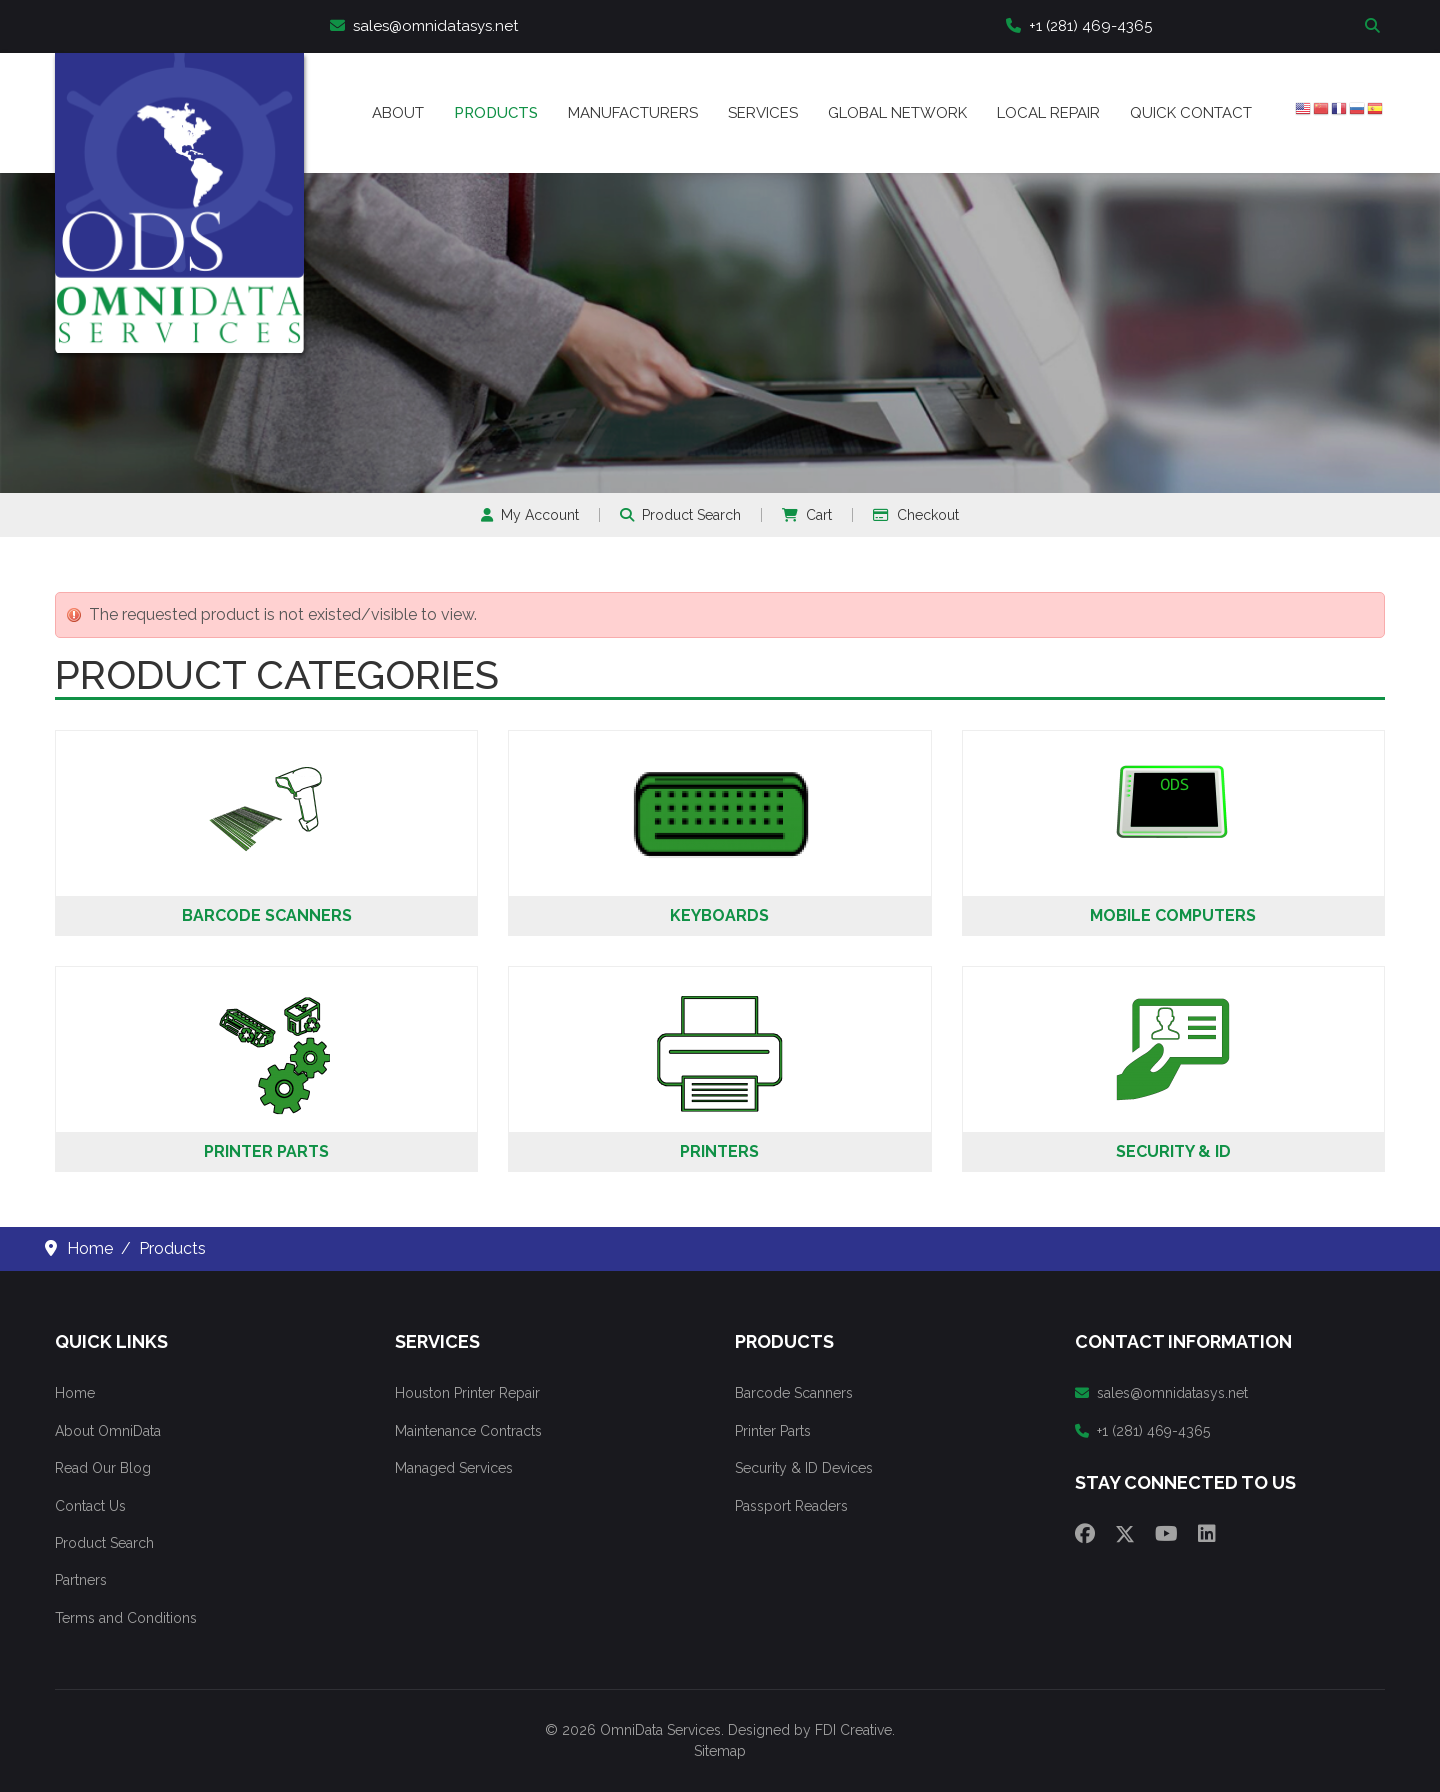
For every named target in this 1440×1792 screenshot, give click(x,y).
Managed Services (454, 1468)
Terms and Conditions (126, 1618)
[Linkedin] (1207, 1534)
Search (1375, 26)
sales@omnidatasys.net (424, 26)
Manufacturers (633, 113)
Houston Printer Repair (467, 1393)
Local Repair (1048, 113)
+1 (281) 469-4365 (1079, 26)
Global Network (897, 113)
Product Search (680, 515)
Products (496, 113)
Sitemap (720, 1751)
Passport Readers (791, 1506)
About (398, 113)
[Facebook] (1085, 1534)
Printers (719, 1151)
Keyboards (719, 915)
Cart (807, 515)
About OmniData (108, 1431)
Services (763, 113)
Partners (81, 1580)
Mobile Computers (1173, 915)
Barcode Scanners (267, 915)
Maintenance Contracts (468, 1431)
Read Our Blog (103, 1468)
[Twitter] (1125, 1534)
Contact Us (90, 1506)
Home (75, 1393)
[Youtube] (1166, 1534)
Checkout (916, 515)
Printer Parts (266, 1151)
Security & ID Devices (804, 1468)
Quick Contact (1191, 113)
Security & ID (1173, 1151)
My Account (530, 515)
